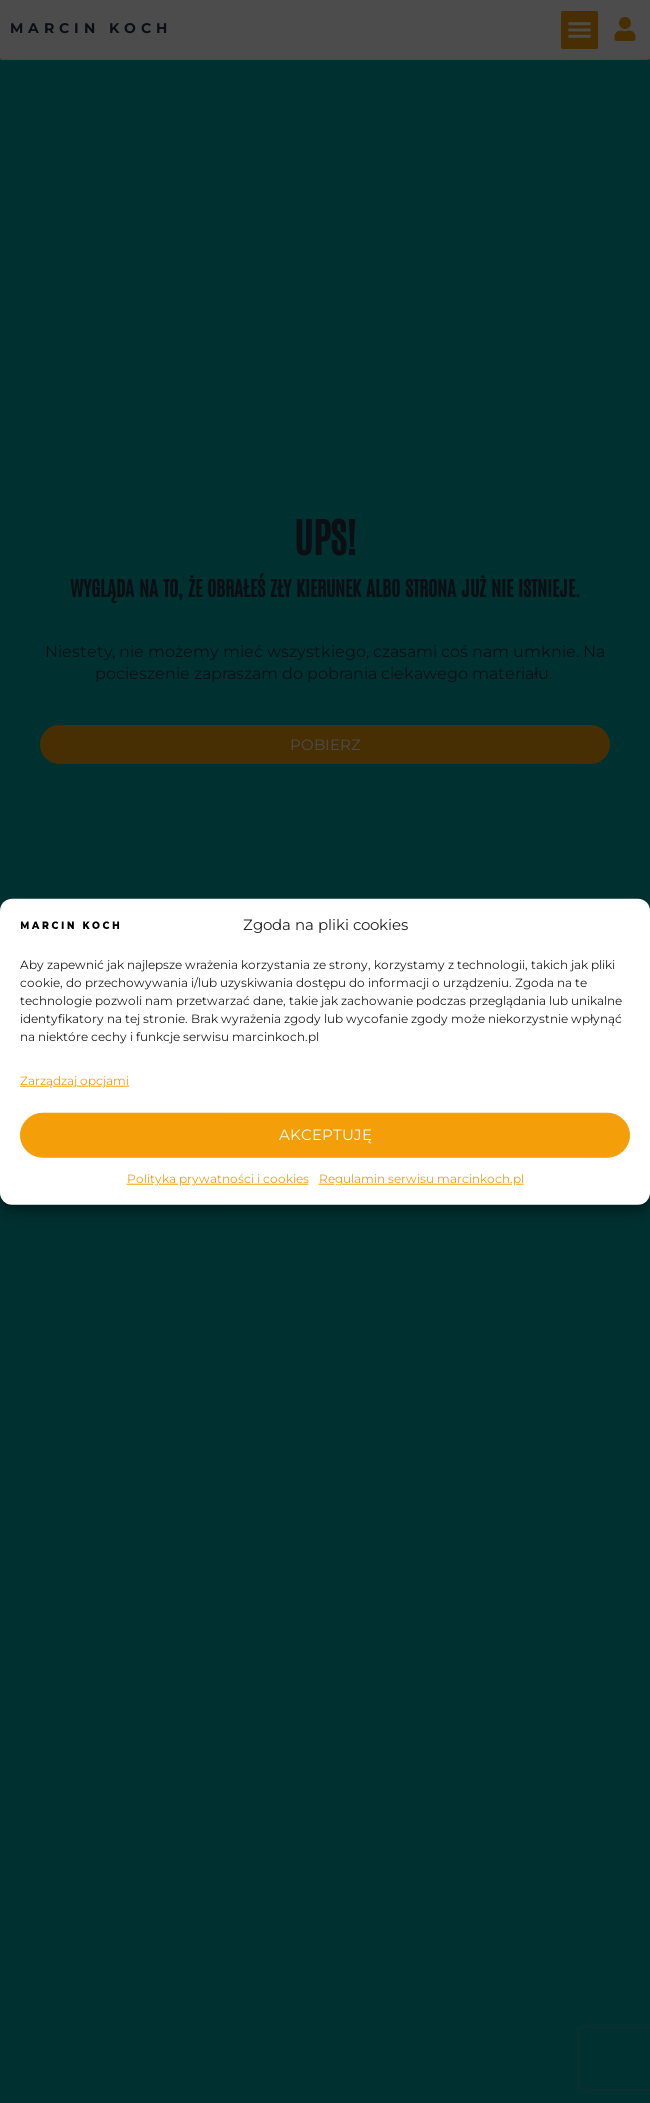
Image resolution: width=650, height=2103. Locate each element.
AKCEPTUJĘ (325, 1134)
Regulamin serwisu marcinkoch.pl (421, 1177)
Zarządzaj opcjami (74, 1080)
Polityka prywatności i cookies (218, 1177)
